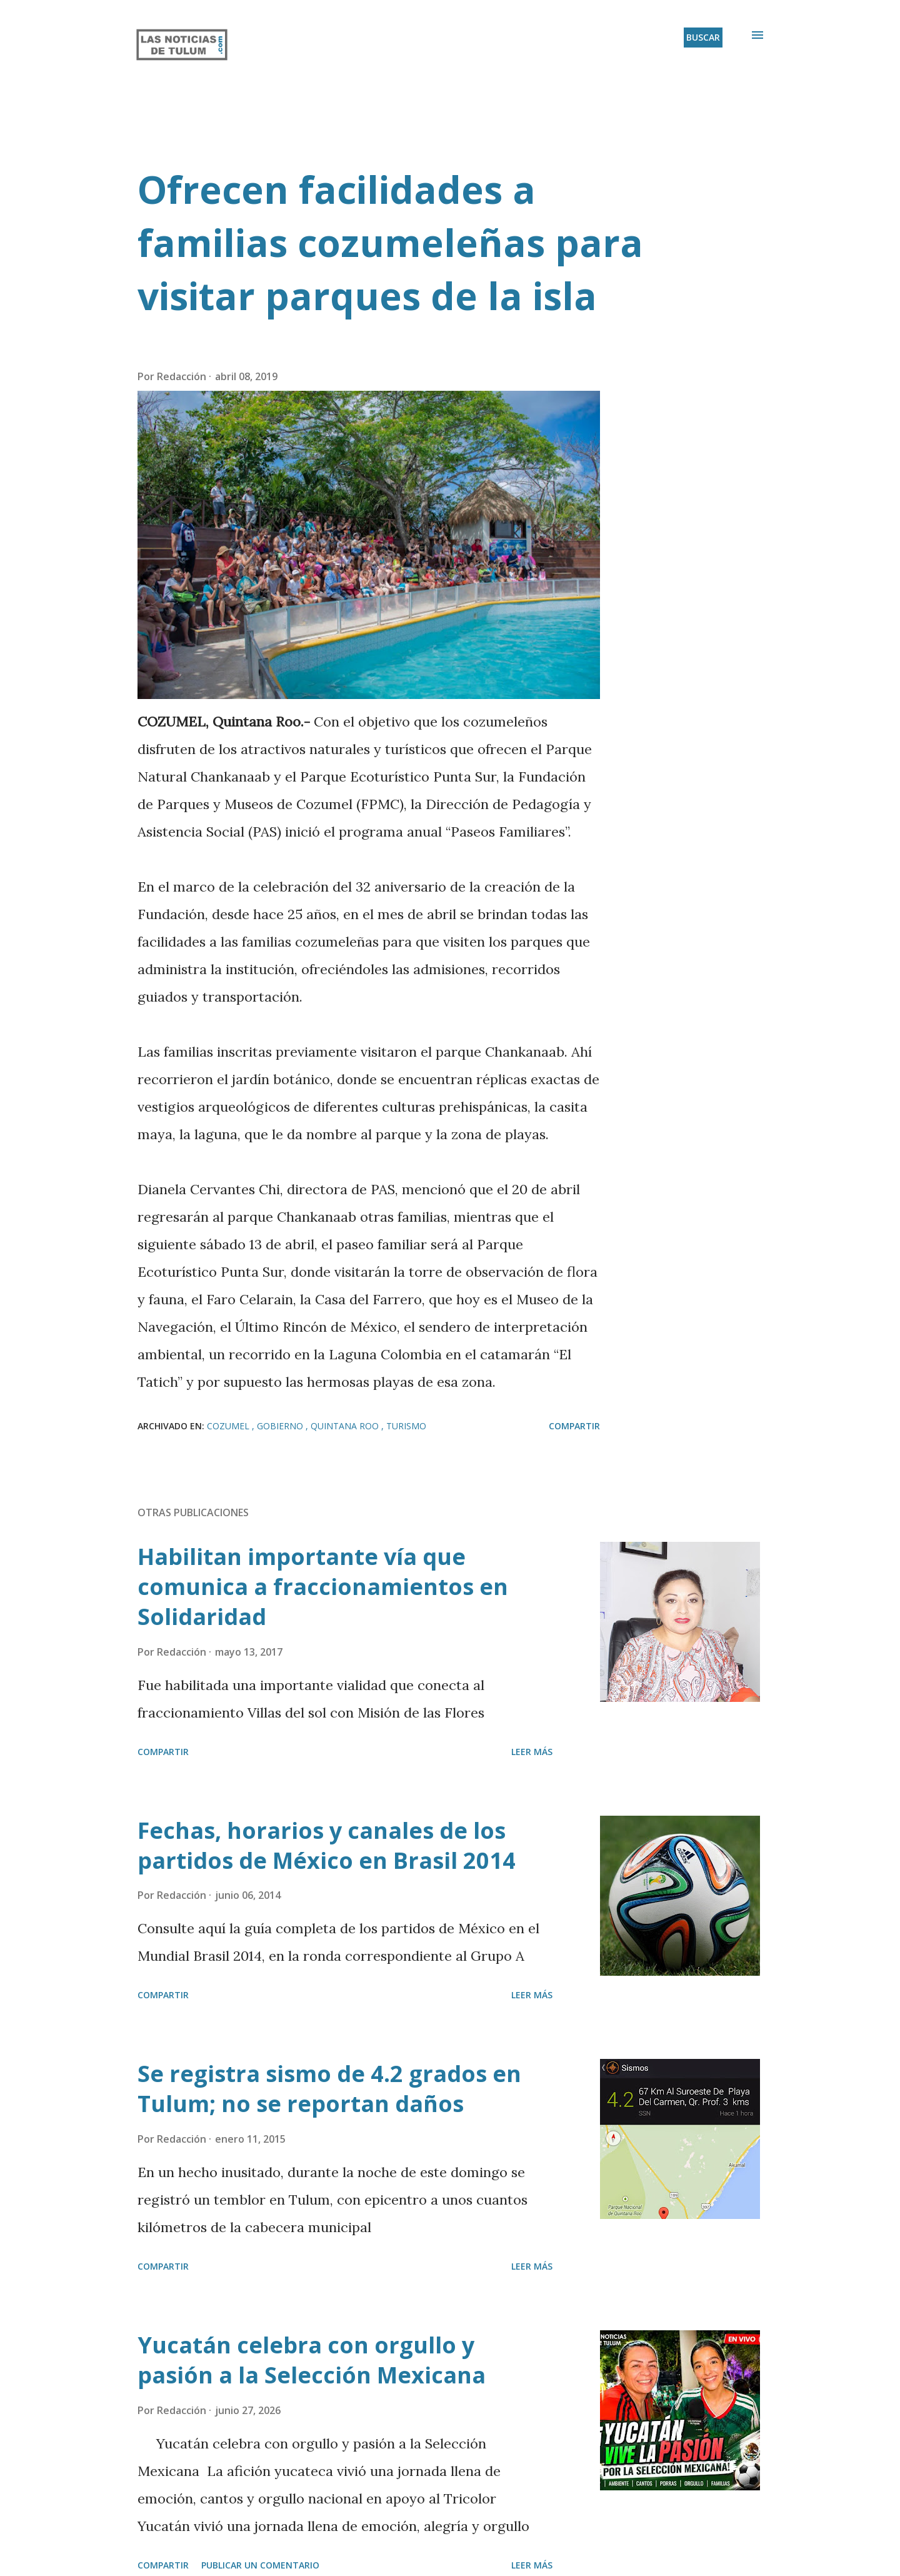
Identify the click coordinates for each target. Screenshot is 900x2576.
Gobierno (281, 1426)
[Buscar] (703, 38)
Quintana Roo (346, 1426)
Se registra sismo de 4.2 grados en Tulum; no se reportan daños (329, 2088)
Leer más (531, 1752)
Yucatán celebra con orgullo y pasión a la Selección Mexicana (312, 2360)
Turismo (406, 1426)
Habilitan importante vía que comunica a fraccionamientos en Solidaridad (323, 1586)
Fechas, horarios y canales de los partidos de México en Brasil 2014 (327, 1845)
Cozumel (229, 1426)
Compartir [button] (574, 1426)
